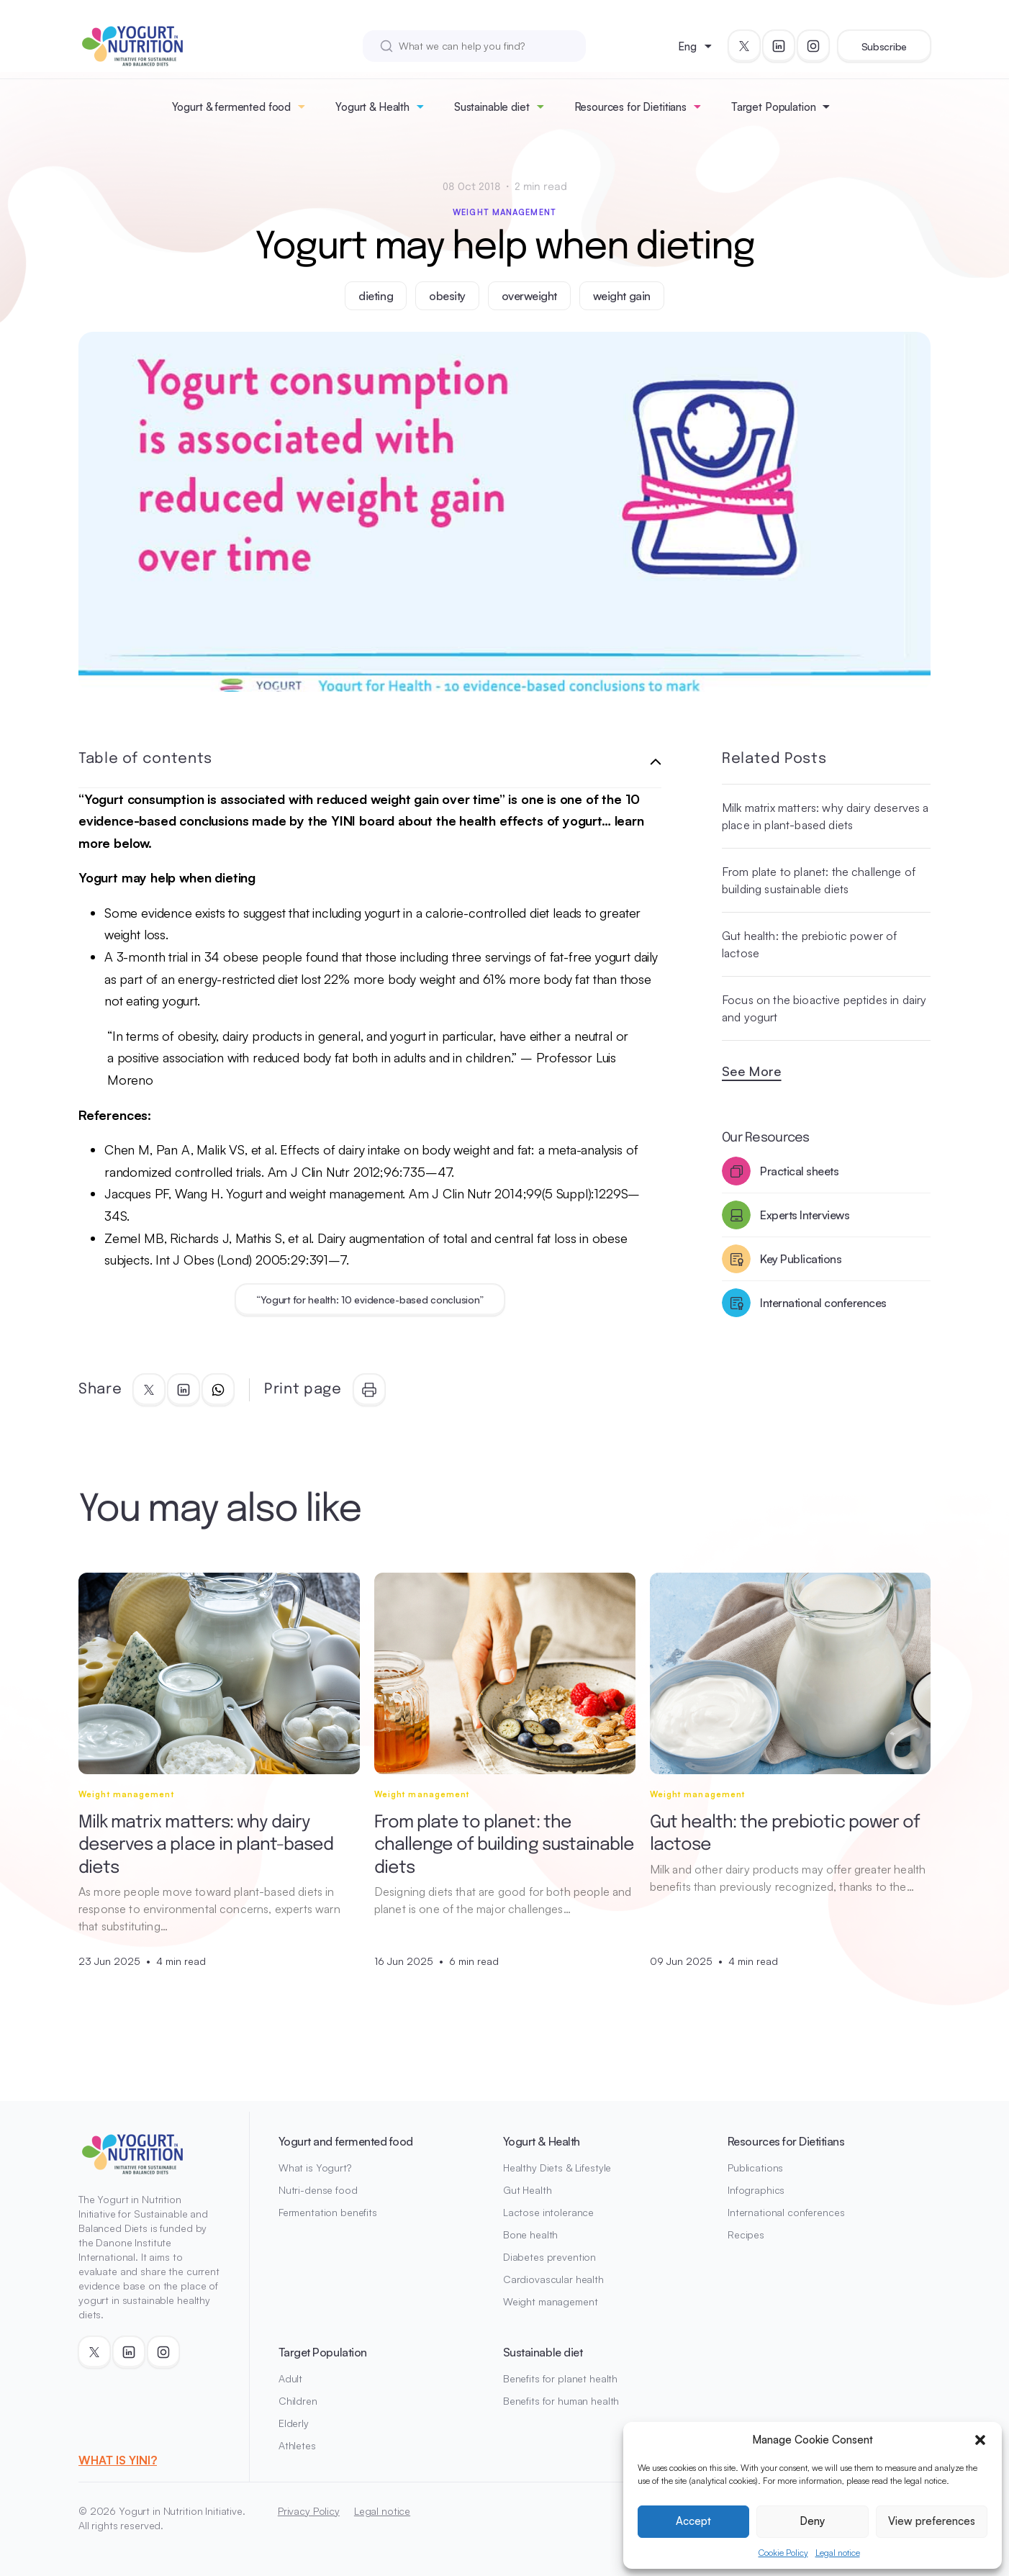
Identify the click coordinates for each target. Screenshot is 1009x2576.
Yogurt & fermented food (231, 107)
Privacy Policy (309, 2511)
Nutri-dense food (318, 2190)
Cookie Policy (783, 2552)
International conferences (786, 2212)
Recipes (746, 2234)
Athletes (297, 2445)
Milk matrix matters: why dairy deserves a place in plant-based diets (825, 816)
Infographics (756, 2190)
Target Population (773, 107)
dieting (375, 296)
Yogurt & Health (372, 107)
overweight (529, 296)
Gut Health (527, 2190)
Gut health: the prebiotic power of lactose (809, 944)
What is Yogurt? (315, 2167)
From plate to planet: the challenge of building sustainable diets (818, 880)
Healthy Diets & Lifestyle (557, 2167)
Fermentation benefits (328, 2212)
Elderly (294, 2423)
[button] (980, 2440)
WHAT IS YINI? (117, 2460)
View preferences (931, 2521)
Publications (755, 2167)
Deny (812, 2521)
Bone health (530, 2234)
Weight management (504, 212)
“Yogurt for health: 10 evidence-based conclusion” (370, 1299)
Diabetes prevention (549, 2257)
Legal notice (837, 2552)
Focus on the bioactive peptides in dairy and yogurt (824, 1008)
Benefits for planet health (560, 2378)
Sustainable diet (492, 107)
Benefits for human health (561, 2401)
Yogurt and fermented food (346, 2141)
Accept (693, 2521)
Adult (290, 2378)
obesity (447, 296)
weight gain (622, 296)
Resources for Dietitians (630, 107)
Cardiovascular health (553, 2279)
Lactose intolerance (548, 2212)
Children (298, 2401)
